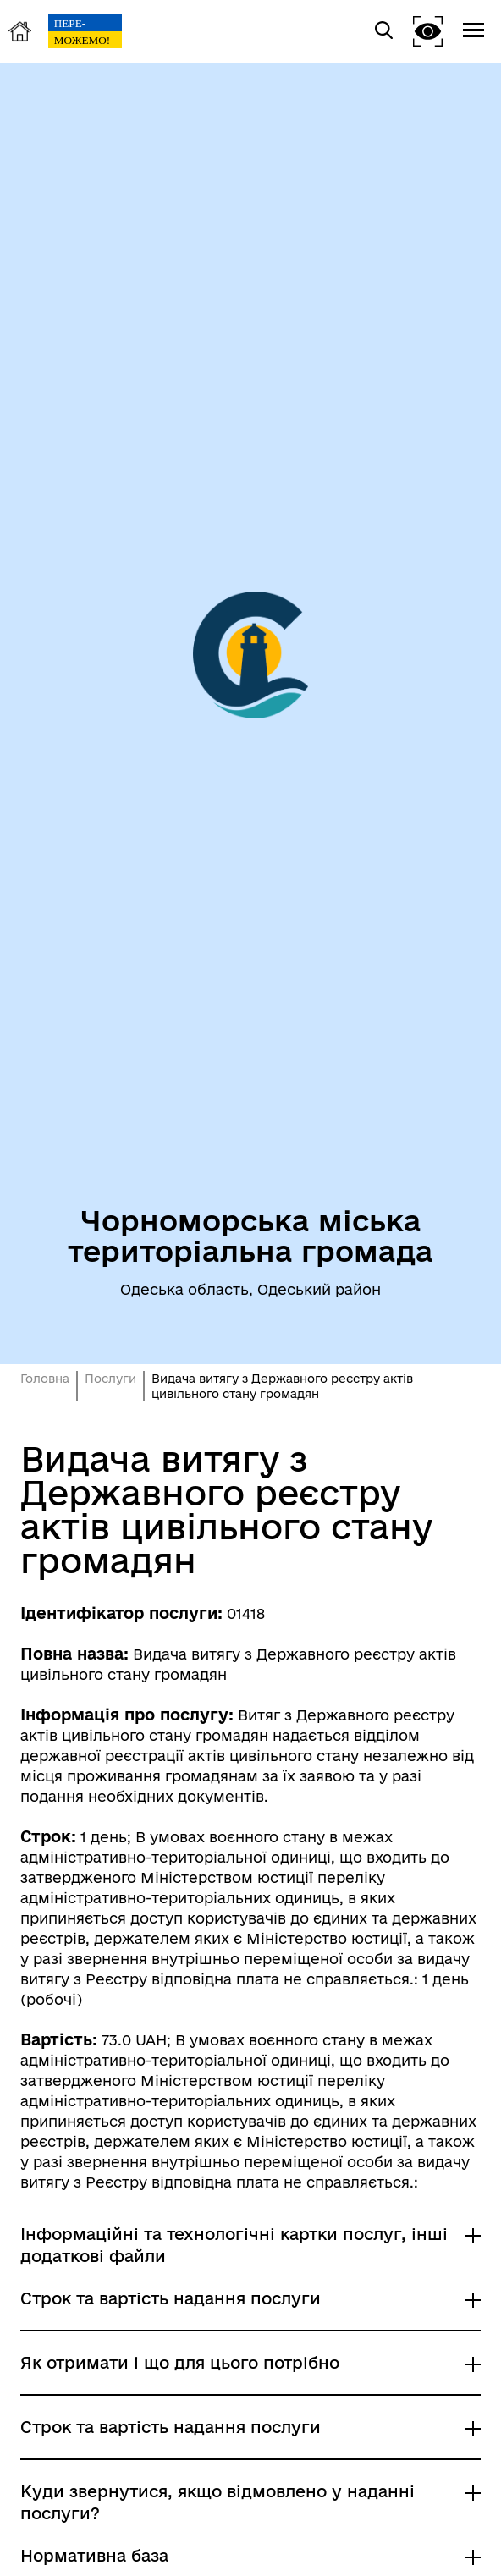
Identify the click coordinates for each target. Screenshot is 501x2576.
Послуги (110, 1378)
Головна (44, 1378)
